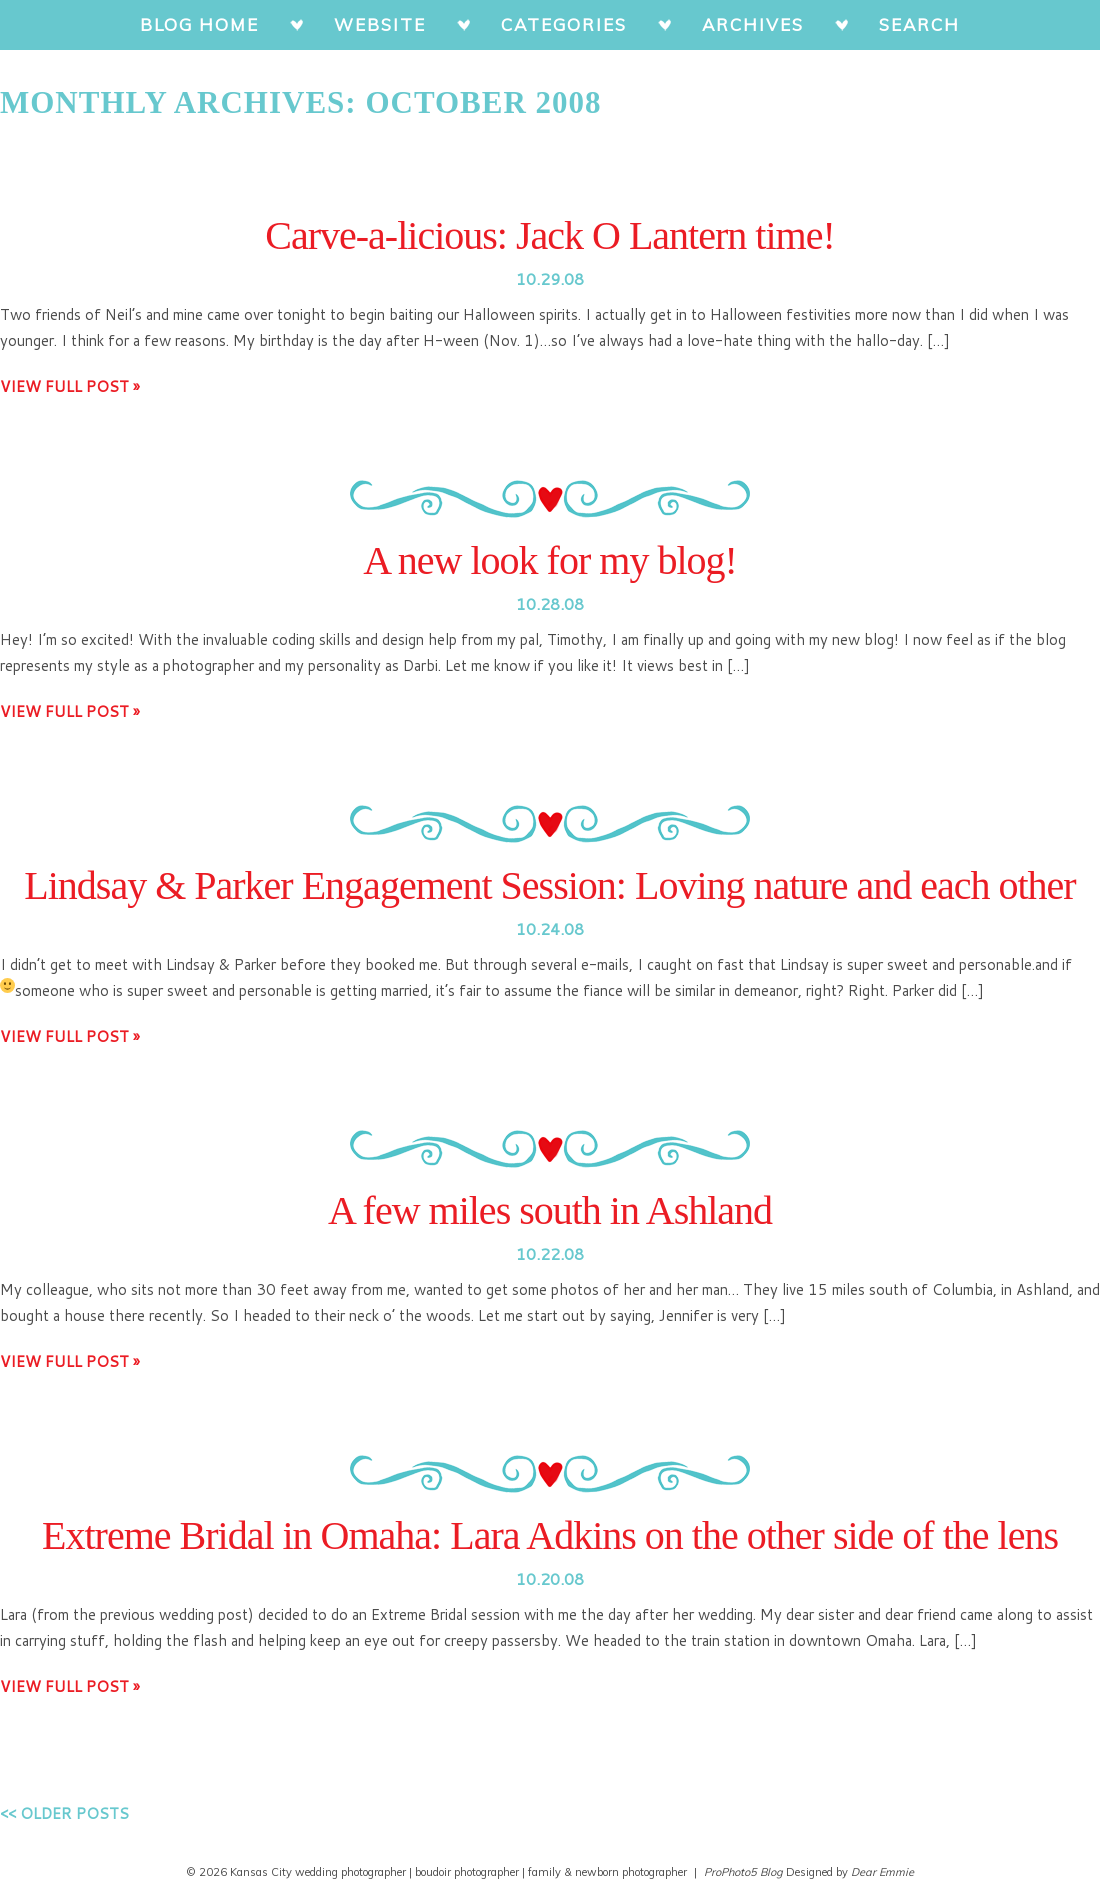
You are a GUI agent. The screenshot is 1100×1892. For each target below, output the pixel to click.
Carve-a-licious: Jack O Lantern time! (549, 235)
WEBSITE (380, 24)
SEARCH (919, 24)
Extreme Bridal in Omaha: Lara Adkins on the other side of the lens (550, 1535)
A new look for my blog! (550, 560)
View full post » (70, 386)
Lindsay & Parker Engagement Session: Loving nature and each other (549, 885)
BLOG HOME (199, 24)
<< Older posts (64, 1813)
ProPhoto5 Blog (743, 1872)
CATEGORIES (564, 24)
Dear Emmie (882, 1872)
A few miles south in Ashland (550, 1210)
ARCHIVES (753, 24)
